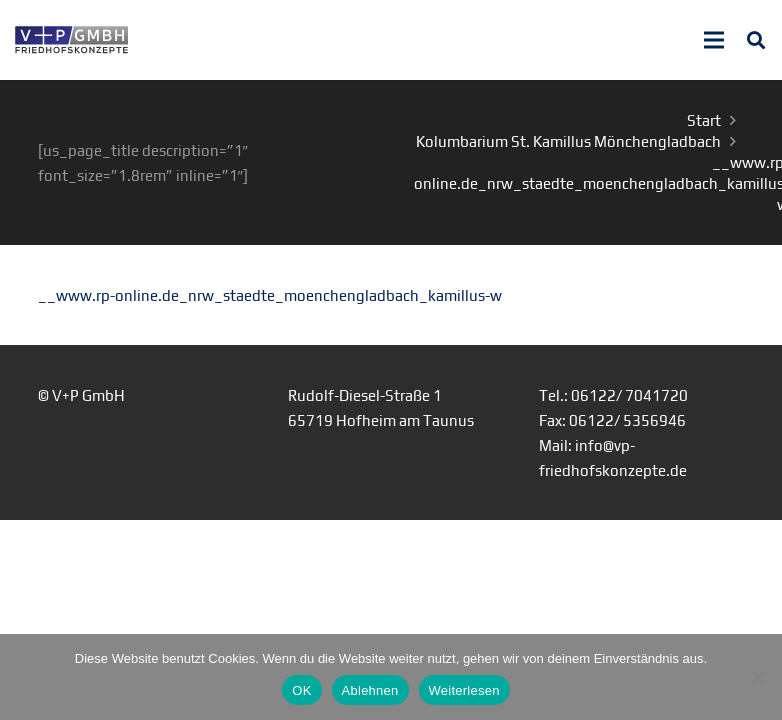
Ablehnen (370, 690)
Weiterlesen (464, 690)
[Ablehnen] (757, 677)
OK (301, 690)
